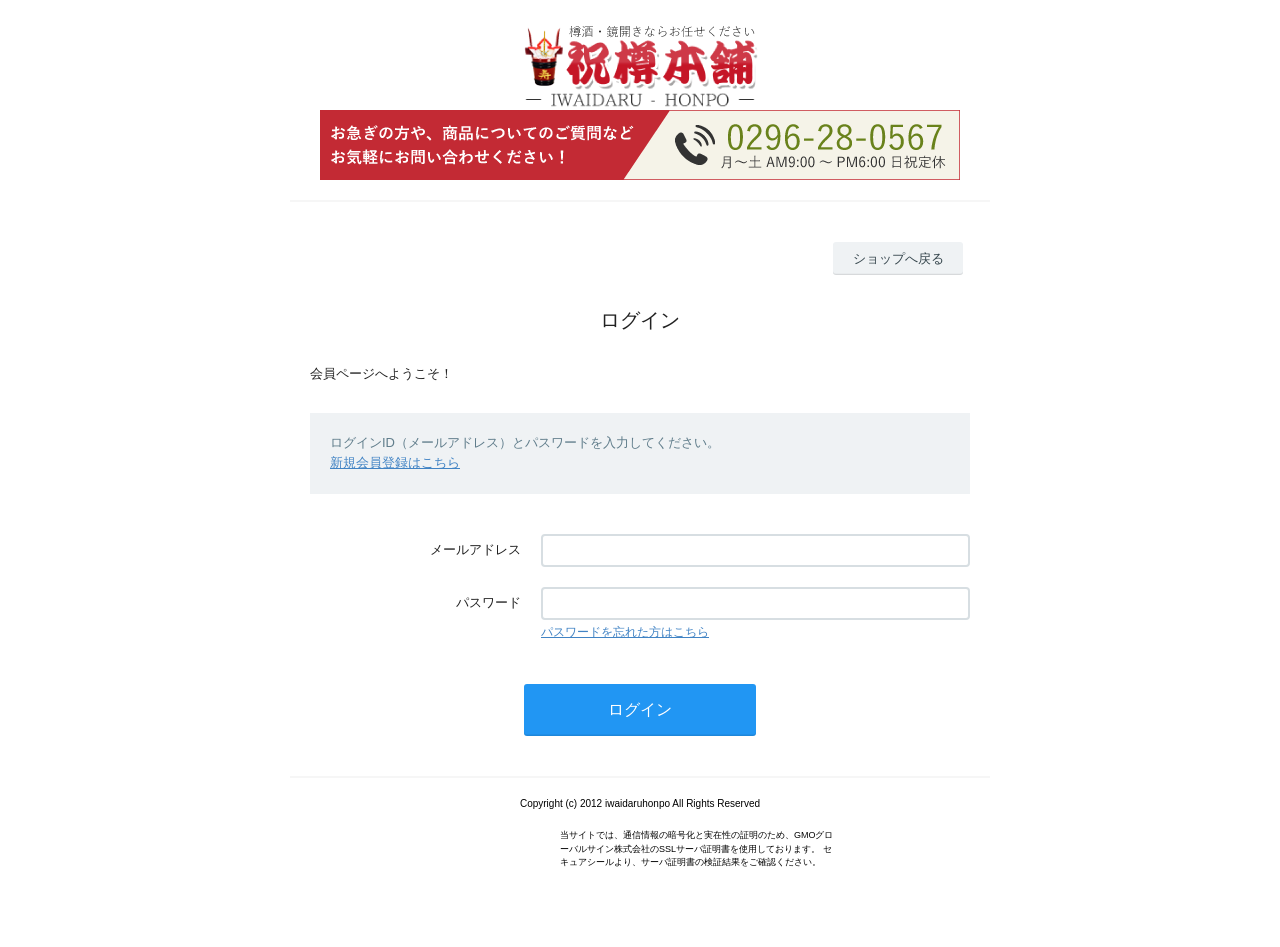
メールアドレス (475, 549)
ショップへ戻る (898, 258)
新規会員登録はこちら (395, 462)
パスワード (488, 602)
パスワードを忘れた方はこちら (625, 632)
